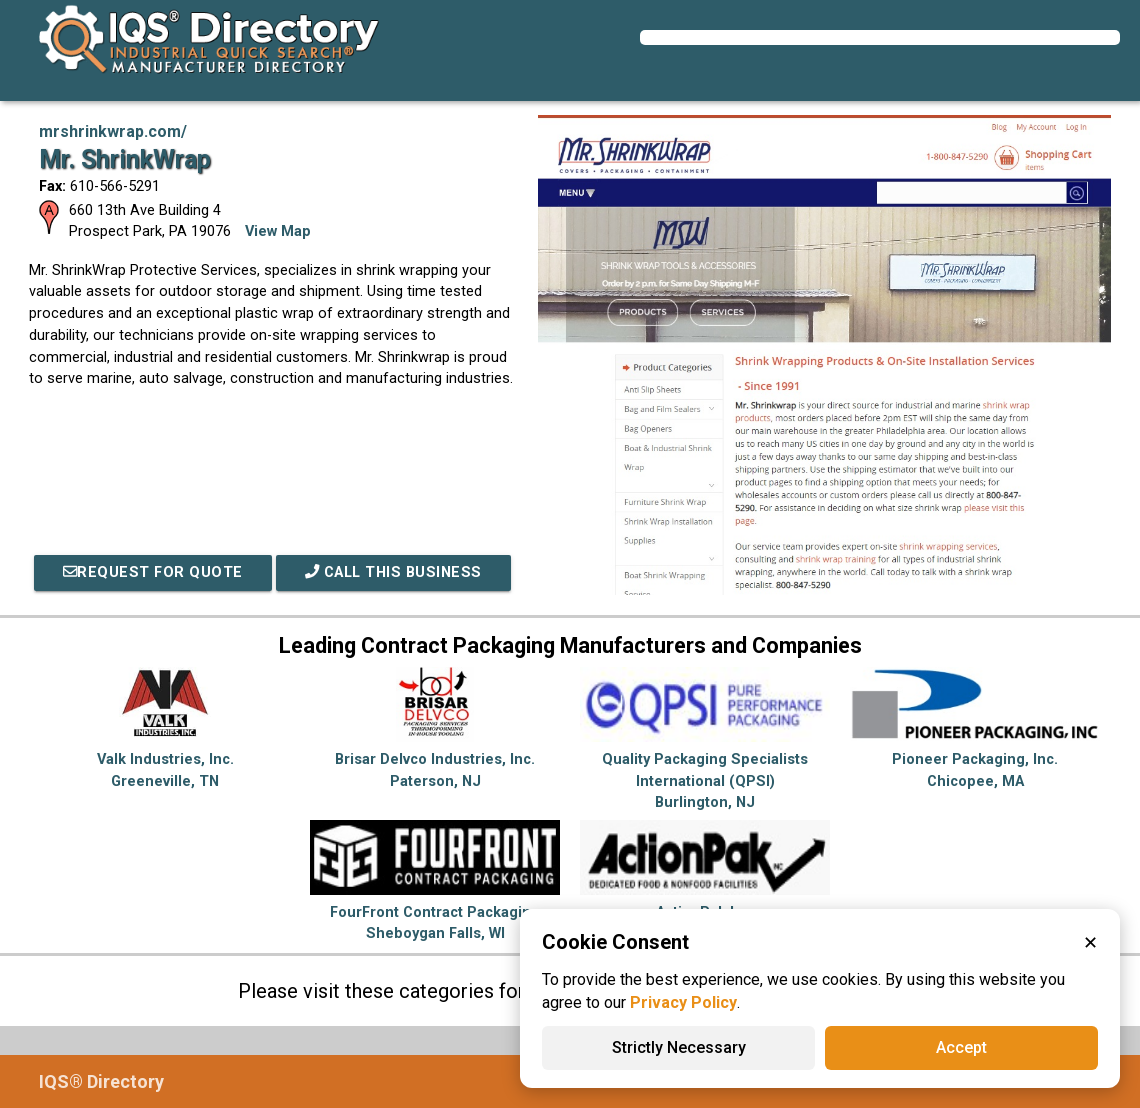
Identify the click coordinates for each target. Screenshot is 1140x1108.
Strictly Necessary (679, 1047)
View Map (278, 231)
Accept (961, 1047)
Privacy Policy (683, 1002)
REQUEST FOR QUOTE (153, 572)
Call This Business (393, 572)
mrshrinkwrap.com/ (113, 131)
